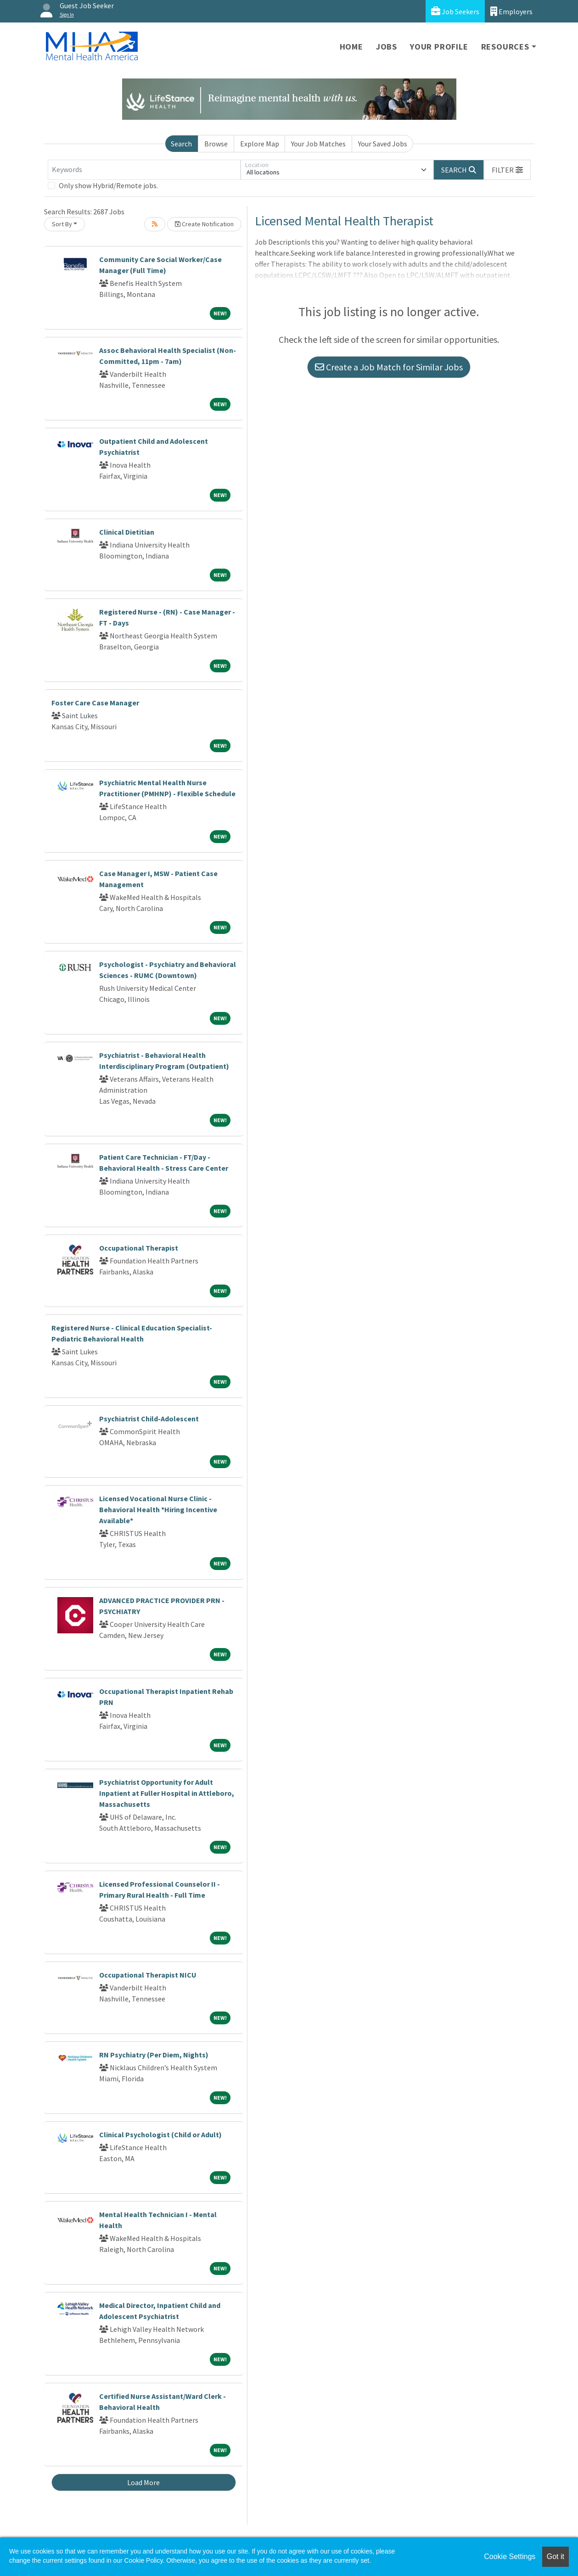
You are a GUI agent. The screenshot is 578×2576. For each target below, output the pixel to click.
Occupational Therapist (138, 1247)
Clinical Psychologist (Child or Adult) (160, 2134)
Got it (555, 2556)
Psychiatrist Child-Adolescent (149, 1418)
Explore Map (259, 143)
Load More (143, 2482)
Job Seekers (455, 11)
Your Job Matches (318, 143)
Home (351, 46)
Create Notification (204, 224)
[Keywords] (144, 170)
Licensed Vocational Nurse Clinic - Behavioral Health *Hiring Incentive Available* (158, 1509)
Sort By (62, 224)
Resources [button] (505, 46)
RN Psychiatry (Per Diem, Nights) (153, 2054)
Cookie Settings (509, 2556)
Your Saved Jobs (382, 143)
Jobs (386, 46)
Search (181, 143)
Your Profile (439, 46)
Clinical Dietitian (126, 531)
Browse (216, 143)
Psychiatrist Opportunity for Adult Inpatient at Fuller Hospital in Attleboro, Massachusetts (166, 1793)
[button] (507, 170)
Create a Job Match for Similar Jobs (389, 367)
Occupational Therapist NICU (147, 1974)
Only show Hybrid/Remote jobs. (108, 185)
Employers (511, 11)
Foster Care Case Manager (95, 702)
